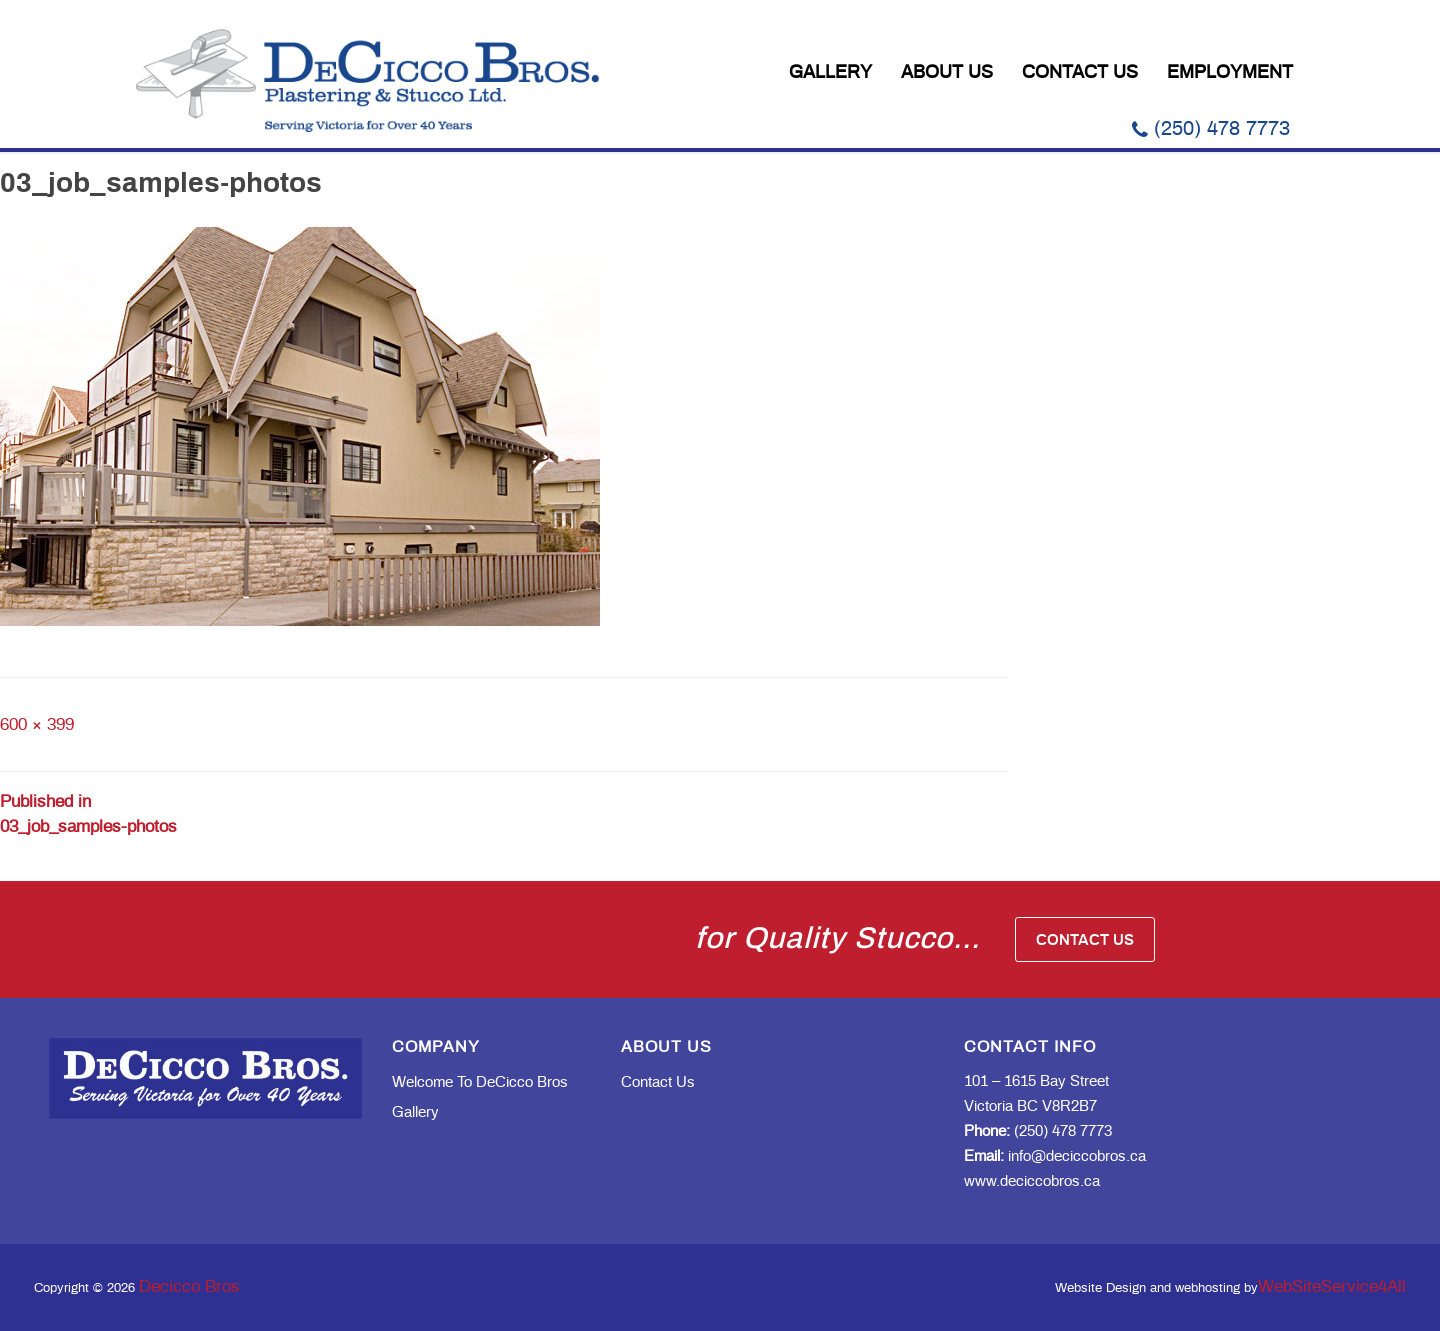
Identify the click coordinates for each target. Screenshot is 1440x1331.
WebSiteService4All (1332, 1286)
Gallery (830, 73)
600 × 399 (37, 724)
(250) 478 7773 (1211, 129)
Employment (1230, 73)
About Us (947, 73)
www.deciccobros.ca (1032, 1181)
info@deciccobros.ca (1055, 1156)
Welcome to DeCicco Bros (480, 1082)
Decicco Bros (189, 1286)
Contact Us (1080, 73)
